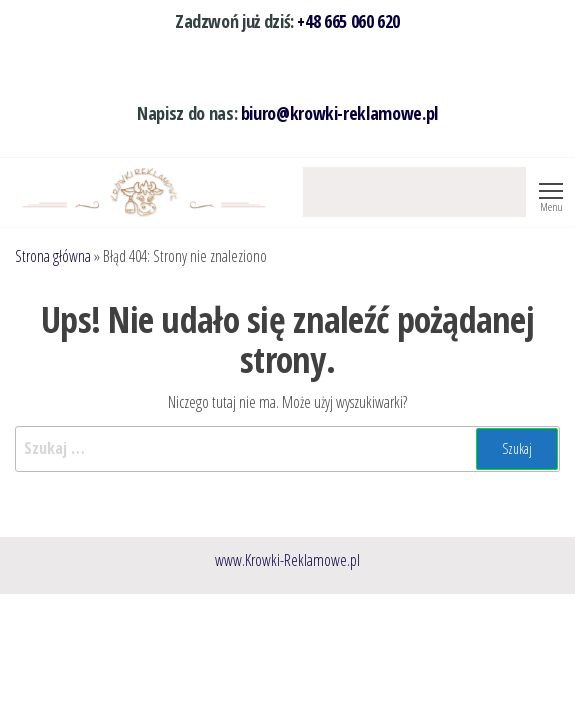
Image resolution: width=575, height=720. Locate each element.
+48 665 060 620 (348, 21)
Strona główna (53, 256)
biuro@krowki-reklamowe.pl (339, 113)
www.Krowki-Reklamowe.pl (287, 560)
